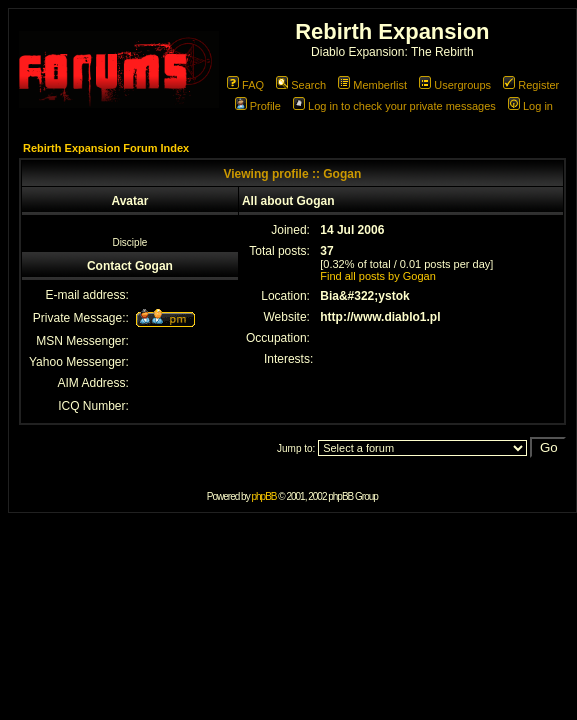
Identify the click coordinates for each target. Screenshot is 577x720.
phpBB (263, 496)
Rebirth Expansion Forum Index (106, 148)
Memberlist (372, 85)
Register (531, 85)
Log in (530, 106)
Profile (258, 106)
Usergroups (455, 85)
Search (301, 85)
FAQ (245, 85)
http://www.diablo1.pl (380, 317)
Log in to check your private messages (394, 106)
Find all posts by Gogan (378, 276)
